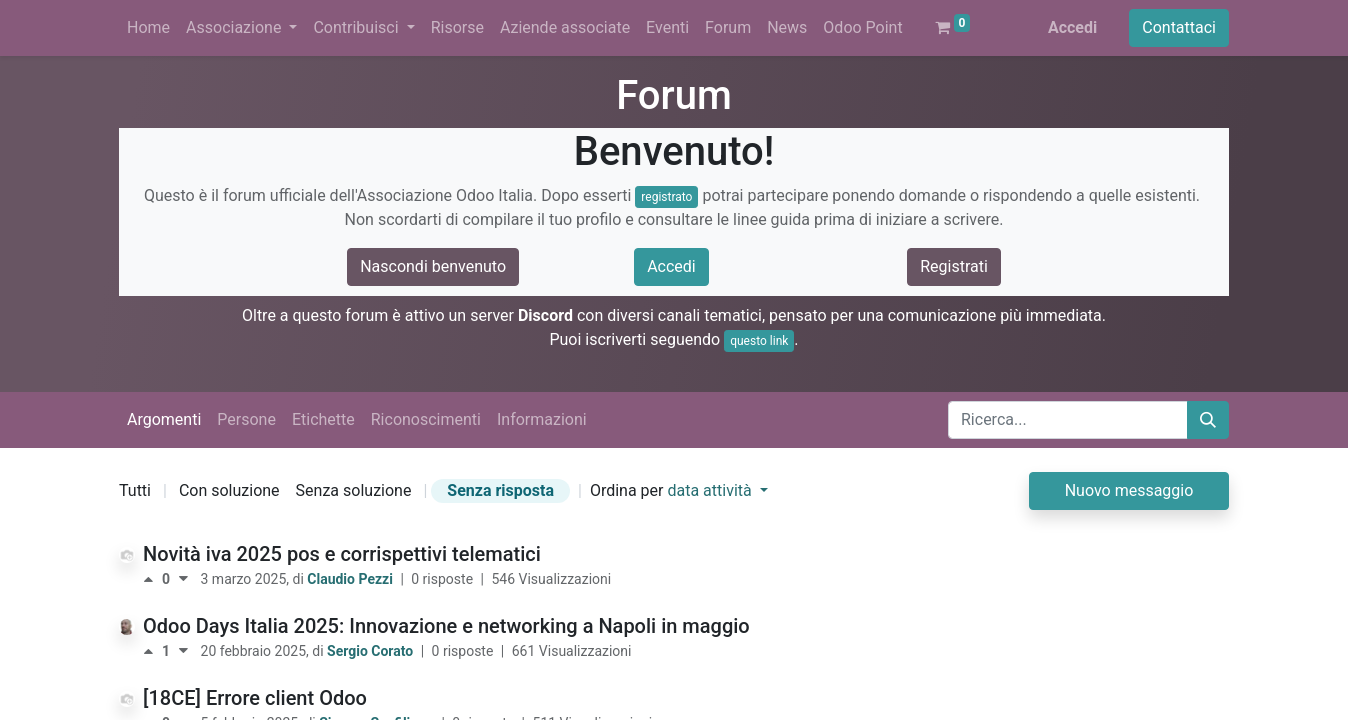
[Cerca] (1208, 420)
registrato (666, 197)
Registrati (954, 266)
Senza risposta (500, 490)
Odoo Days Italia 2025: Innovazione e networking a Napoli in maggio (446, 626)
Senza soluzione (354, 490)
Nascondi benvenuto (433, 266)
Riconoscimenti (426, 419)
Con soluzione (229, 490)
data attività (711, 490)
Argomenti (164, 419)
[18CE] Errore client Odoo (255, 698)
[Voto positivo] (152, 579)
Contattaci (1179, 27)
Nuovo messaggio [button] (1129, 490)
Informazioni (542, 419)
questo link (759, 341)
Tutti (135, 490)
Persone (246, 419)
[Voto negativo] (183, 579)
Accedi (1072, 27)
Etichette (323, 419)
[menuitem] (148, 28)
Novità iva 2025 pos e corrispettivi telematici (342, 554)
